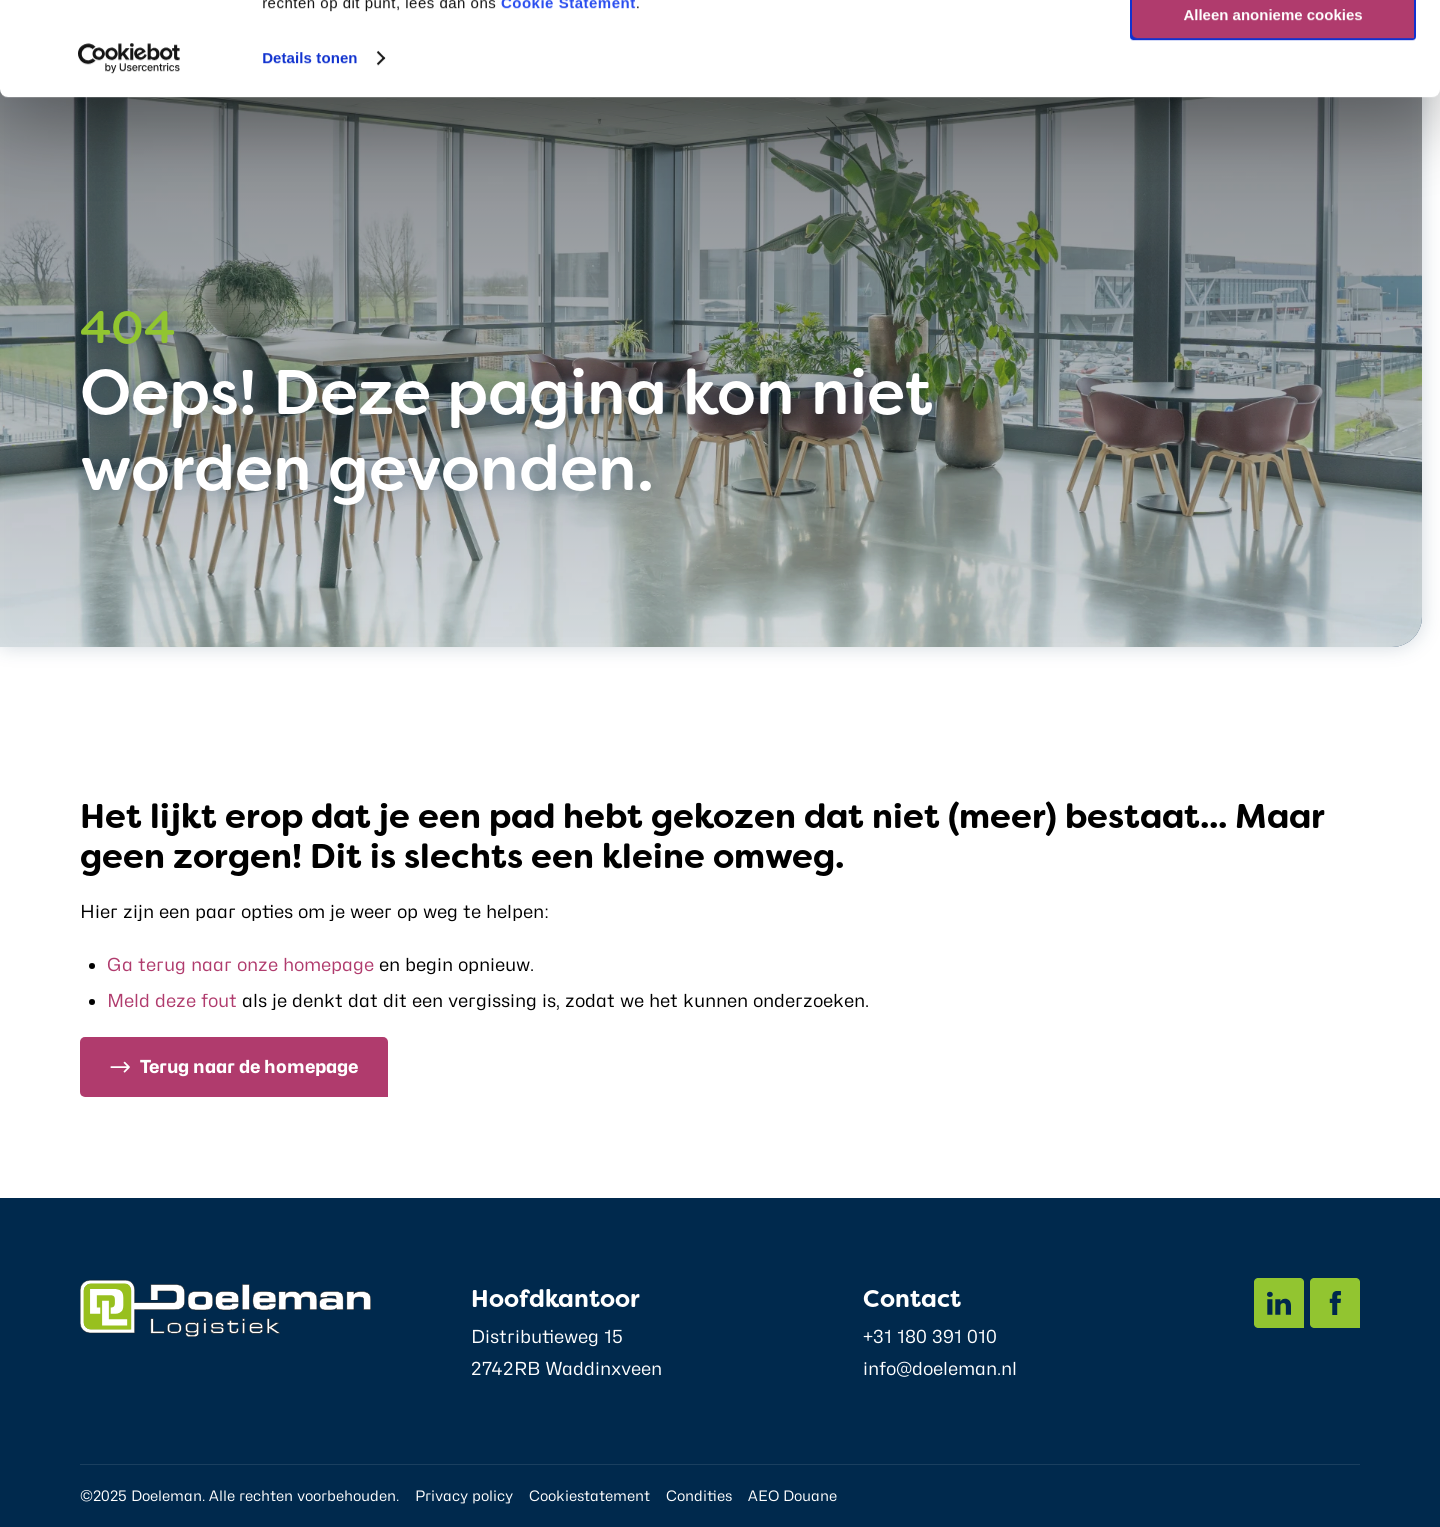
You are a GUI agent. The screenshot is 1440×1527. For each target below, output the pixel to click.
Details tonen (309, 151)
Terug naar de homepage (249, 1066)
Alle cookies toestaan (1272, 49)
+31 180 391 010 (930, 1336)
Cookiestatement (589, 1495)
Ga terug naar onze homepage (240, 964)
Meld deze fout (172, 1000)
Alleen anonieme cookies (1272, 108)
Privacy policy (464, 1495)
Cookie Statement (568, 96)
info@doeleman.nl (940, 1368)
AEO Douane (792, 1495)
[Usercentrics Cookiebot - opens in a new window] (129, 152)
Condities (699, 1495)
